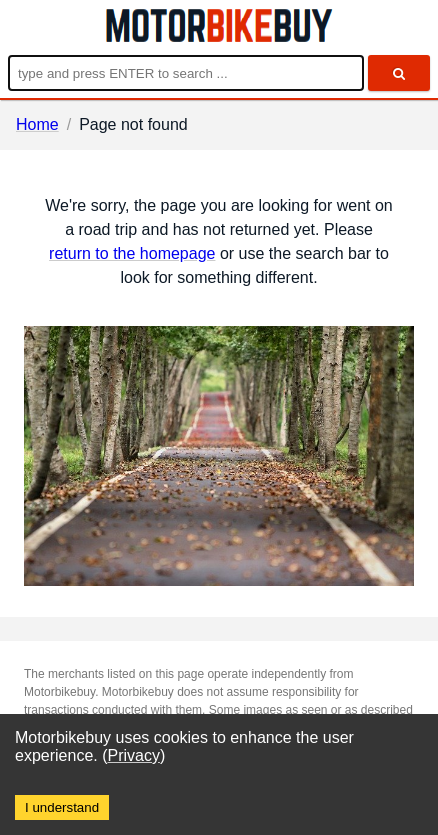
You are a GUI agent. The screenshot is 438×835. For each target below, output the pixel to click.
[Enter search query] (186, 73)
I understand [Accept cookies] (62, 807)
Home (37, 124)
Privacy (134, 755)
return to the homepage (132, 253)
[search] (399, 73)
